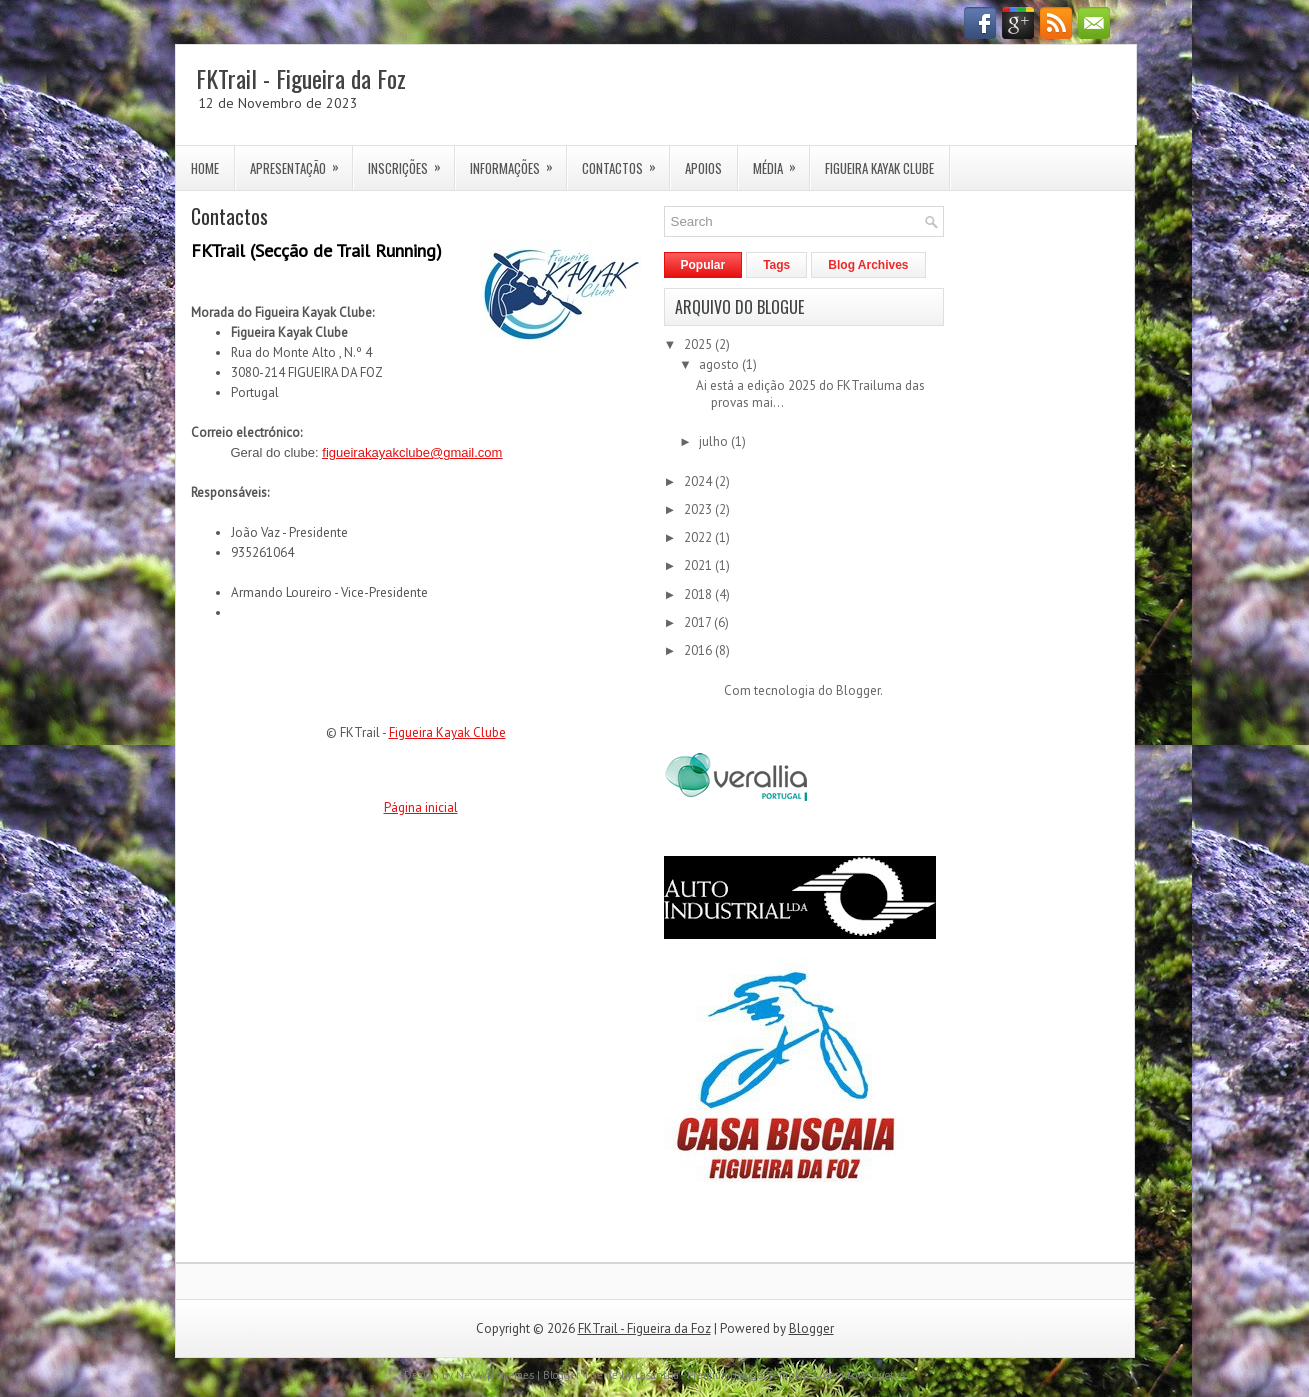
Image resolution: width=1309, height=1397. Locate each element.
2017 (699, 622)
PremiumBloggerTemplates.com (762, 1375)
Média (781, 162)
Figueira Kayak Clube (879, 168)
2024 (699, 481)
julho (715, 441)
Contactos (625, 162)
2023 (699, 509)
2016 (699, 650)
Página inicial (421, 807)
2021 (699, 565)
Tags (776, 265)
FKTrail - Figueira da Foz (301, 78)
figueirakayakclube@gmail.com (412, 452)
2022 (699, 537)
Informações (518, 162)
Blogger (858, 690)
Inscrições (411, 162)
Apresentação (301, 162)
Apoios (703, 168)
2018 (699, 594)
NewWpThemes (495, 1375)
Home (205, 168)
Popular (703, 265)
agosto (720, 364)
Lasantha (657, 1375)
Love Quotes (876, 1375)
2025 (699, 344)
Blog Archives (868, 265)
